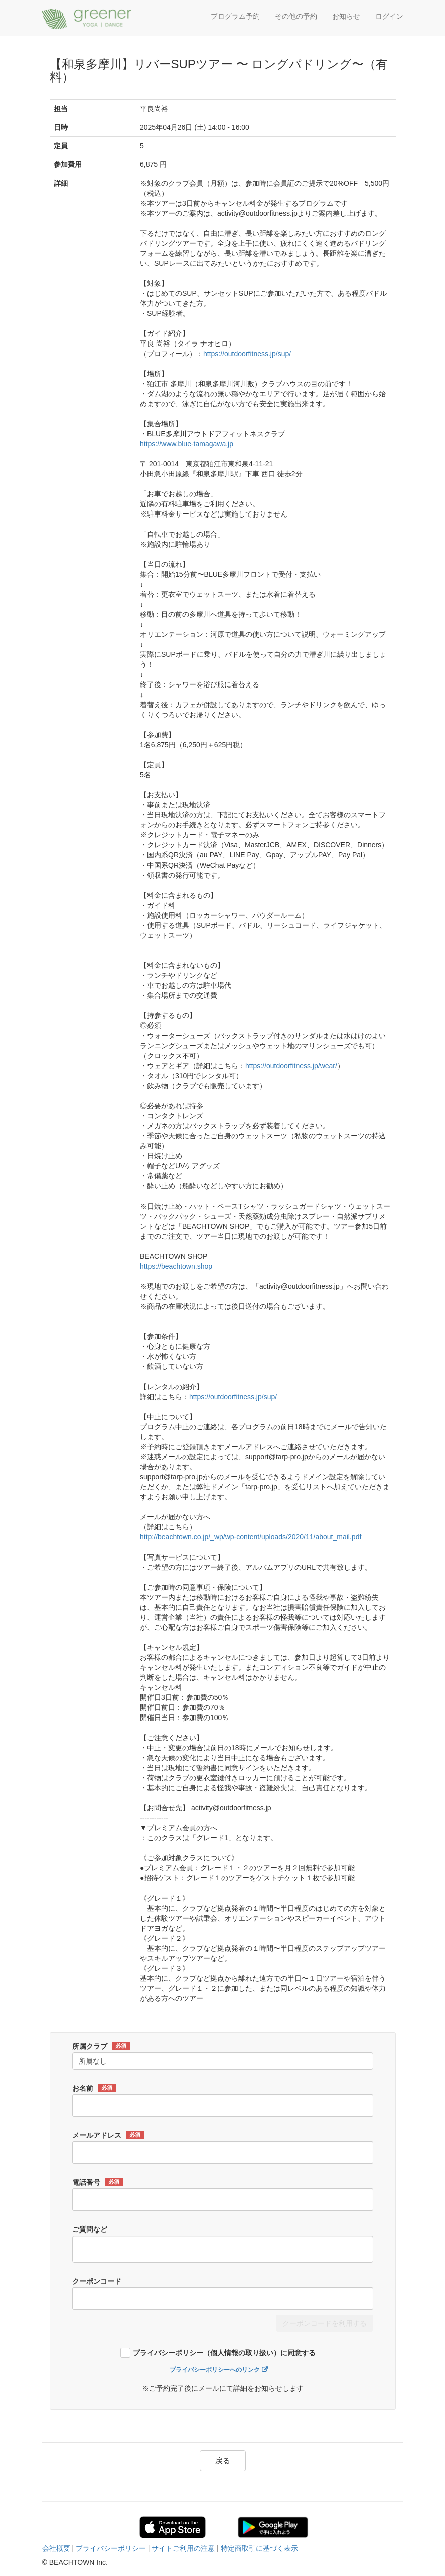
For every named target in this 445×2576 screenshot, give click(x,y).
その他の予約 (296, 16)
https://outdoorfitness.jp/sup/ (247, 354)
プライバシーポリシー (111, 2548)
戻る (222, 2460)
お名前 (94, 2088)
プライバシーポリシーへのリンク (215, 2370)
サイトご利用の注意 (183, 2548)
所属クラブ (101, 2046)
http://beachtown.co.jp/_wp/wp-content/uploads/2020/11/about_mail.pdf (250, 1537)
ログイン (389, 16)
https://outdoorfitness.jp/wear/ (291, 1066)
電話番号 (97, 2182)
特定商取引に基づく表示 (259, 2548)
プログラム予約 (235, 16)
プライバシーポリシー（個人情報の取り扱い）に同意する (224, 2353)
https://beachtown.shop (176, 1266)
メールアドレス (108, 2135)
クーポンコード (96, 2281)
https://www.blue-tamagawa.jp (186, 444)
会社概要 (56, 2548)
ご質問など (89, 2229)
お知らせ (346, 16)
